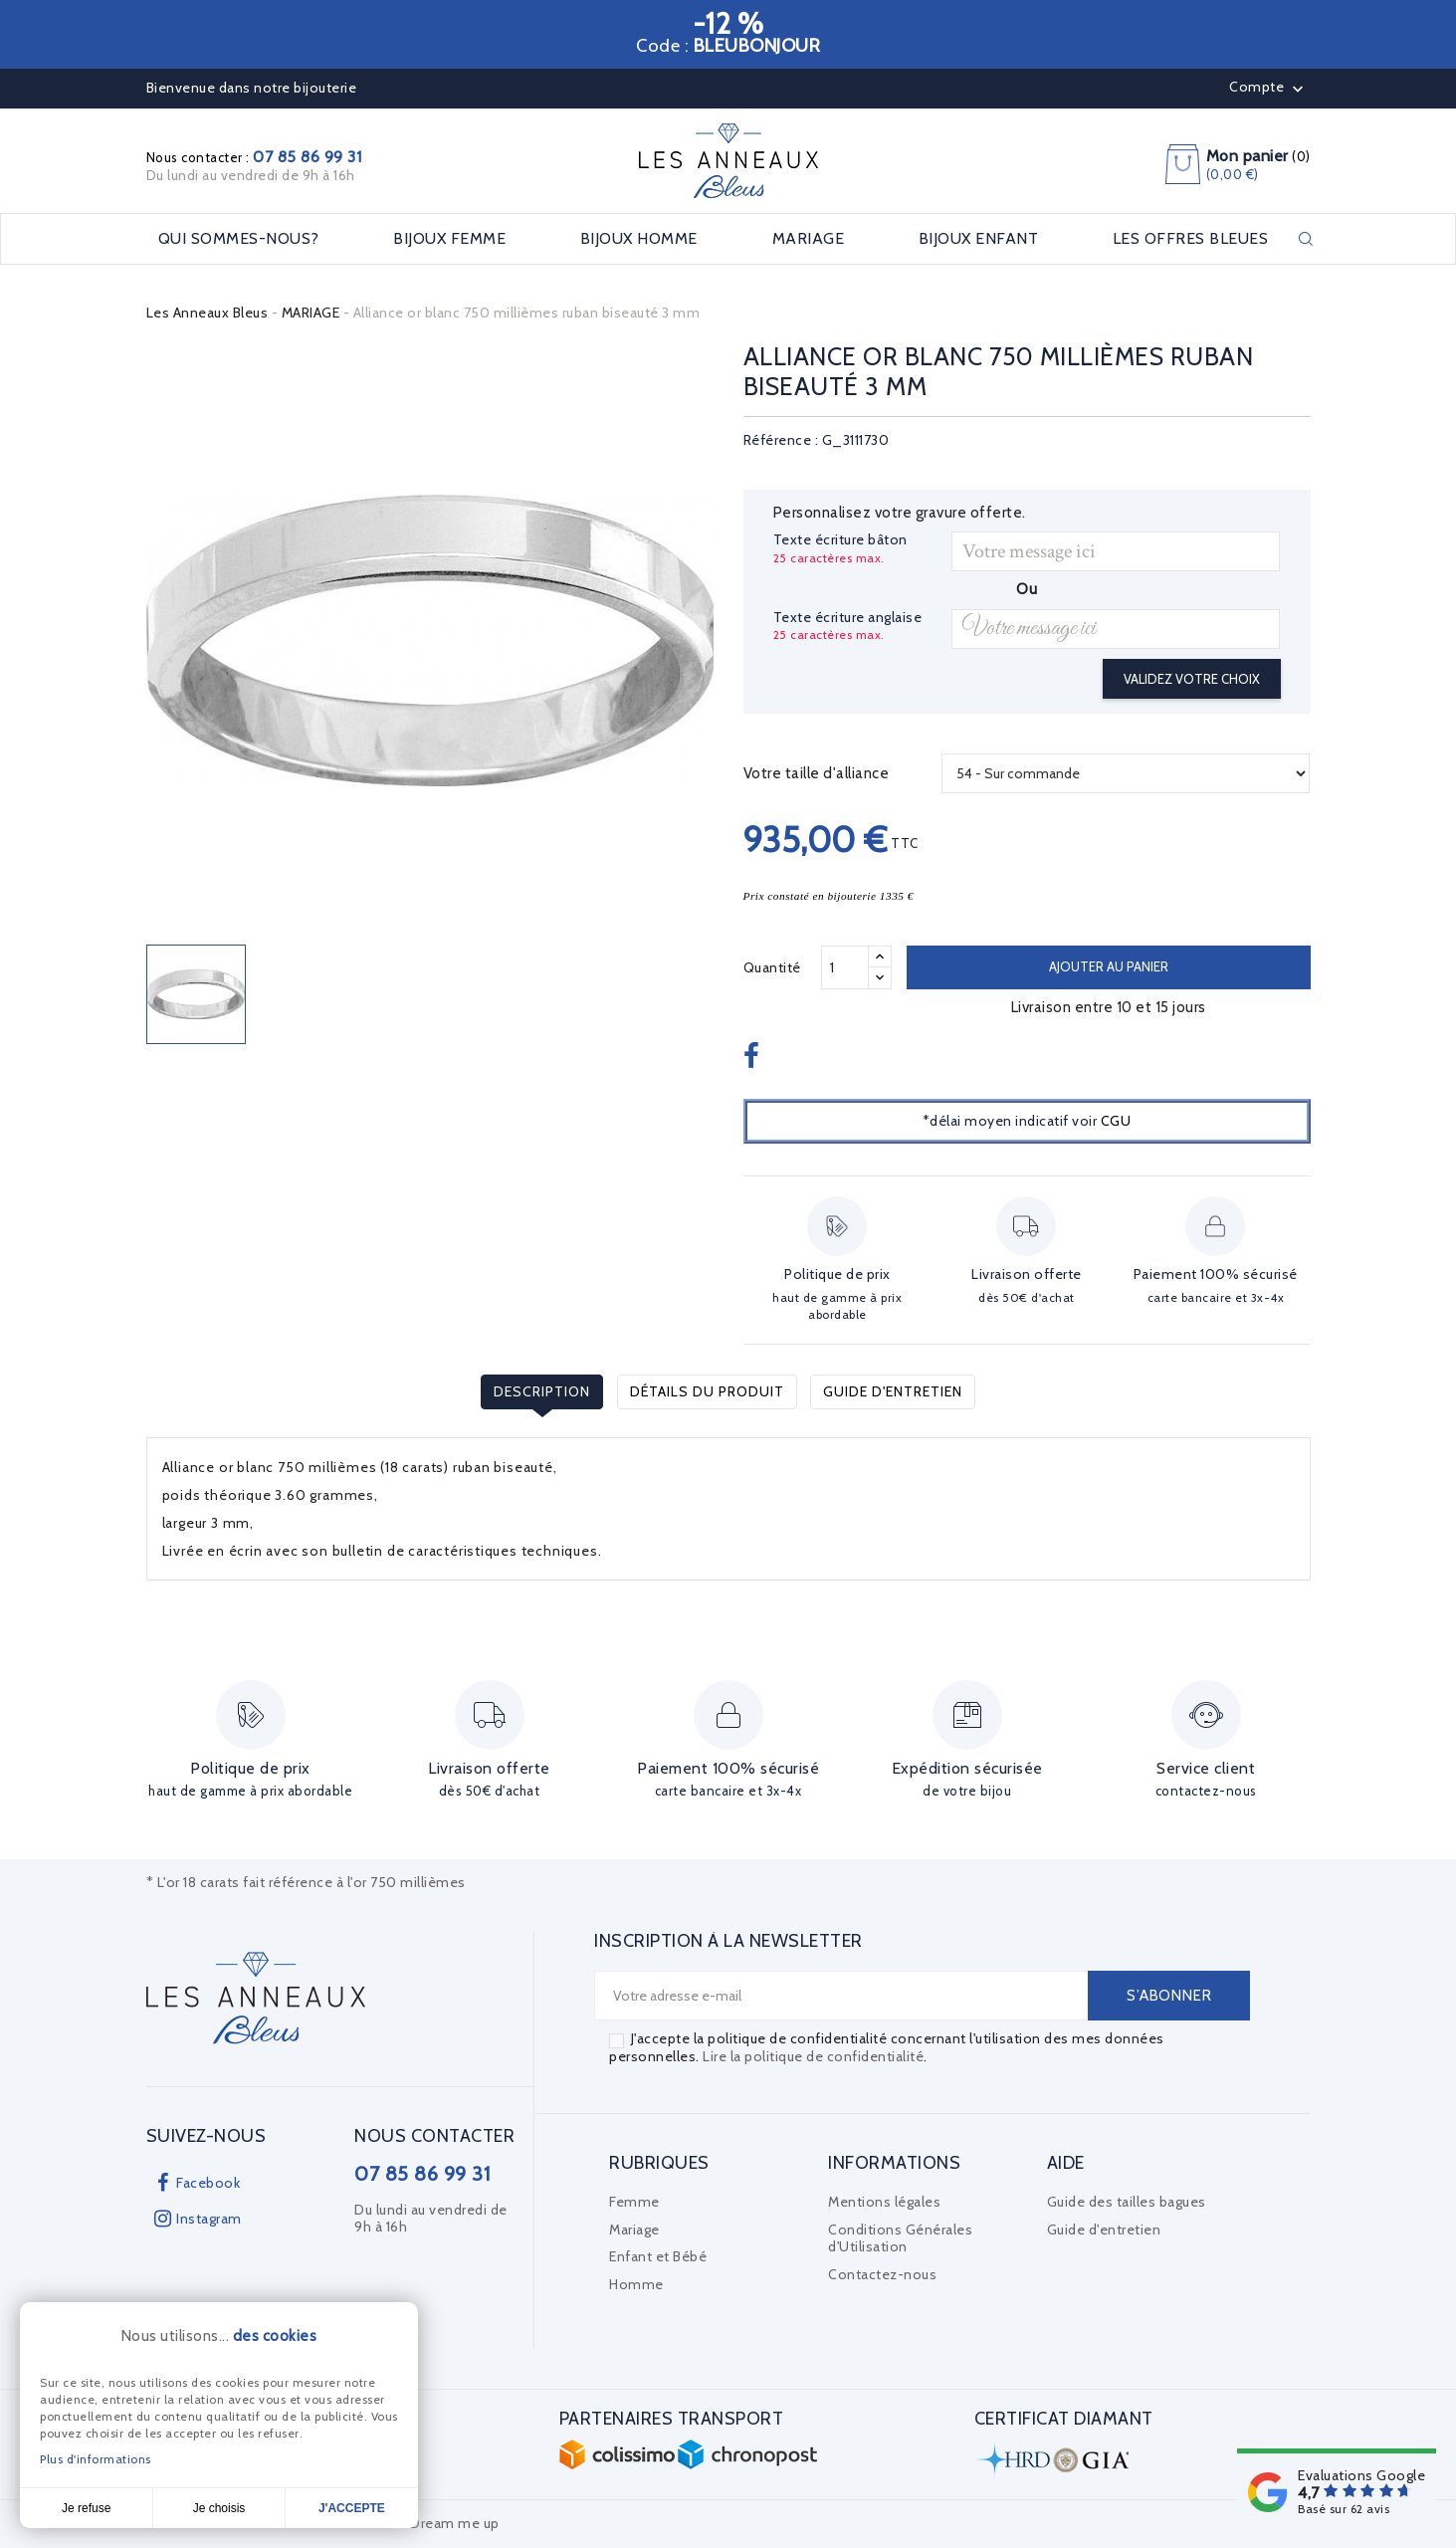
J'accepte (351, 2508)
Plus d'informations (95, 2458)
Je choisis (219, 2508)
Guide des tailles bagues (1126, 2202)
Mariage (634, 2229)
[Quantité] (845, 967)
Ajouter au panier (1108, 966)
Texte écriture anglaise (848, 617)
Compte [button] (1268, 89)
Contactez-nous (882, 2274)
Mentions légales (884, 2202)
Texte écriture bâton (840, 539)
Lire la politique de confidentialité (813, 2056)
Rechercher (1306, 239)
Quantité (772, 967)
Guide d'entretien (892, 1391)
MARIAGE (808, 239)
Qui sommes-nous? (238, 239)
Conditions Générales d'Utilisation (900, 2238)
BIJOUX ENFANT (979, 239)
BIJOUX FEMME (449, 239)
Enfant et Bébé (658, 2256)
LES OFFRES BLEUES (1191, 239)
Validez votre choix (1192, 679)
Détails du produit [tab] (707, 1391)
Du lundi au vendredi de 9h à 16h (250, 175)
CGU (1116, 1121)
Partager (753, 1056)
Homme (636, 2284)
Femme (634, 2202)
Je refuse (86, 2508)
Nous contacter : (254, 157)
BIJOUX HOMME (639, 239)
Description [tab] (542, 1391)
